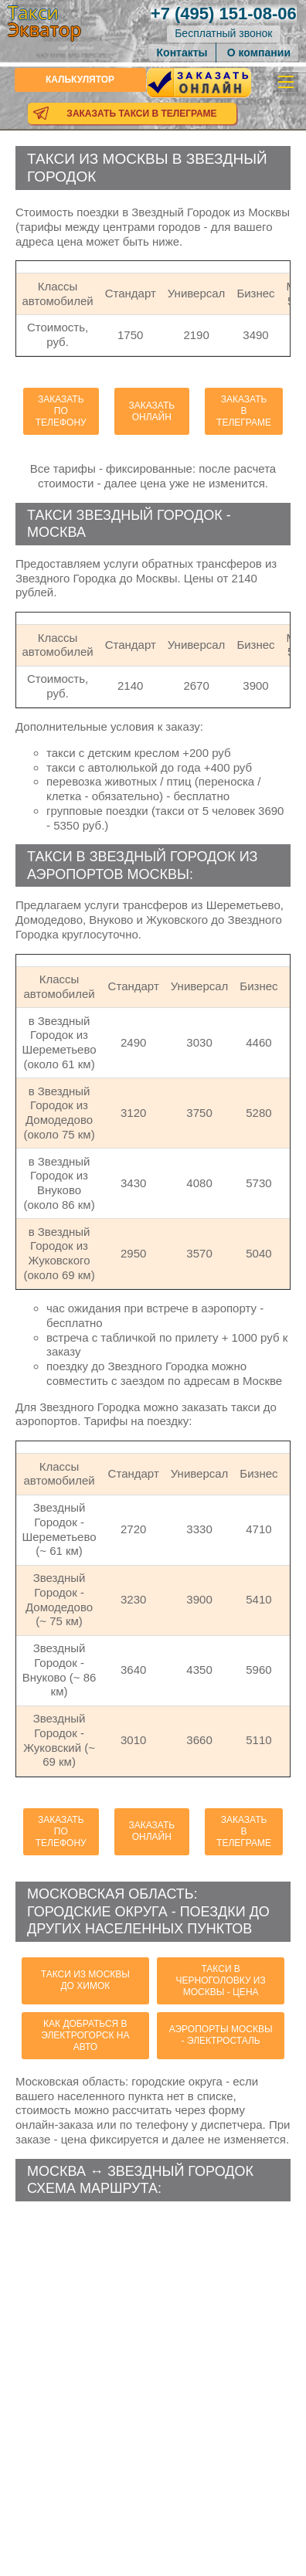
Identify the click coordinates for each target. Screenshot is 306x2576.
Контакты (182, 52)
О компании (259, 52)
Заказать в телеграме (243, 411)
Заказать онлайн (151, 411)
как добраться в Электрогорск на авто (85, 2035)
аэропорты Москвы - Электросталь (221, 2035)
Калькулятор (80, 79)
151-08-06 (224, 13)
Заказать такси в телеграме (141, 113)
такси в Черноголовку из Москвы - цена (221, 1980)
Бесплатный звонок (223, 33)
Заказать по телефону (61, 411)
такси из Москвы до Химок (85, 1980)
